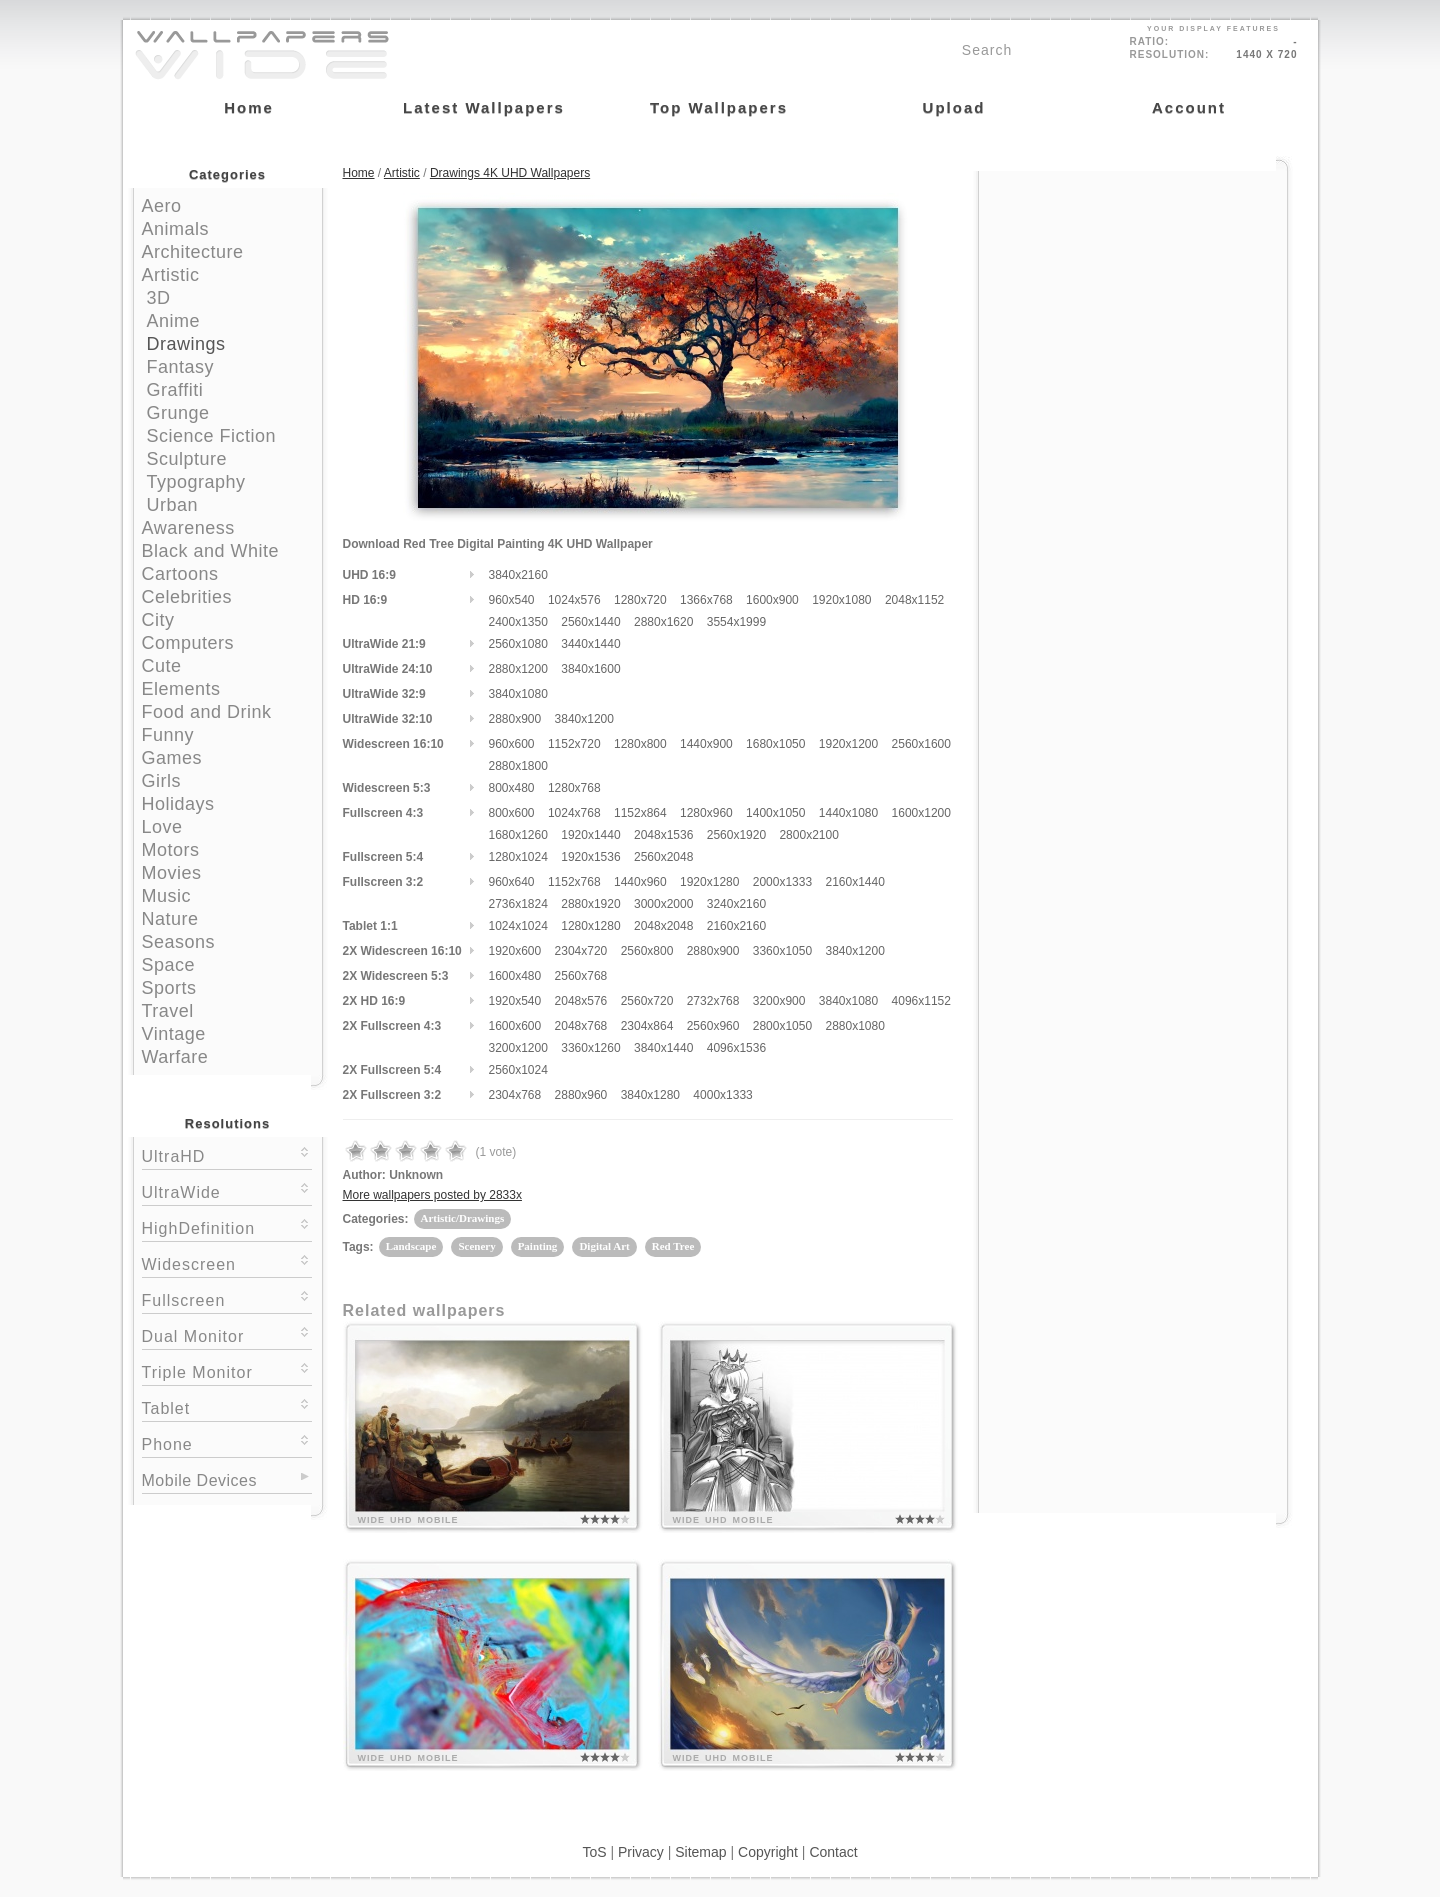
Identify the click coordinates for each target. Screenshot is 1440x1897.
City (158, 620)
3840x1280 (650, 1095)
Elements (181, 689)
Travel (168, 1011)
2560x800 (647, 951)
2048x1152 (914, 600)
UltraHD (227, 1154)
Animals (176, 229)
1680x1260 (518, 835)
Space (169, 965)
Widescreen (227, 1262)
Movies (172, 873)
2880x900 (515, 719)
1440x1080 (848, 813)
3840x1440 (663, 1048)
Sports (169, 988)
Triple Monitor (227, 1370)
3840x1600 (590, 669)
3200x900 (779, 1001)
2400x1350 (518, 622)
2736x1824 (518, 904)
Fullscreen (227, 1298)
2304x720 (581, 951)
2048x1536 (663, 835)
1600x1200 (921, 813)
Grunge (178, 413)
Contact (833, 1852)
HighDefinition (227, 1226)
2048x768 (581, 1026)
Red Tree (673, 1246)
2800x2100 (808, 835)
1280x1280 (590, 926)
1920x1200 (848, 744)
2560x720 (647, 1001)
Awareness (188, 528)
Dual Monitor (227, 1334)
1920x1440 (590, 835)
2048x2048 (663, 926)
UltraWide (227, 1190)
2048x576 (581, 1001)
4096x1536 (736, 1048)
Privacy (641, 1852)
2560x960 (713, 1026)
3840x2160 (518, 575)
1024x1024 (518, 926)
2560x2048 (663, 857)
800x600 (512, 813)
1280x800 (640, 744)
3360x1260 (590, 1048)
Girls (162, 781)
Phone (227, 1442)
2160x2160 (736, 926)
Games (172, 758)
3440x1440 (590, 644)
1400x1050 (775, 813)
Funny (168, 735)
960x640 (512, 882)
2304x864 (647, 1026)
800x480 (512, 788)
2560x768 (581, 976)
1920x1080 (841, 600)
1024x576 (574, 600)
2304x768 (515, 1095)
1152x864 (640, 813)
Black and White (211, 551)
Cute (162, 666)
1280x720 (640, 600)
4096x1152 (921, 1001)
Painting (538, 1246)
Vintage (174, 1034)
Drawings (186, 344)
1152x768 (574, 882)
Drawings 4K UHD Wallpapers (510, 173)
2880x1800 (518, 766)
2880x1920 (590, 904)
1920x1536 (590, 857)
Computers (188, 643)
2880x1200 (518, 669)
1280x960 (706, 813)
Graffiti (175, 390)
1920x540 (515, 1001)
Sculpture (187, 459)
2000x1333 (782, 882)
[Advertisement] (1133, 297)
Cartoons (180, 574)
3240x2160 (736, 904)
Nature (170, 919)
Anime (174, 321)
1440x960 (640, 882)
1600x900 (772, 600)
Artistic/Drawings (463, 1218)
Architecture (193, 252)
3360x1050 (782, 951)
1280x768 (574, 788)
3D (159, 298)
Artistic (171, 275)
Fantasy (181, 367)
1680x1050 (775, 744)
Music (167, 896)
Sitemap (700, 1852)
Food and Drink (207, 712)
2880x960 (581, 1095)
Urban (173, 505)
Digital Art (604, 1246)
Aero (162, 206)
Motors (171, 850)
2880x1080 (854, 1026)
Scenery (476, 1246)
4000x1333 (722, 1095)
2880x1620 (663, 622)
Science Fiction (212, 436)
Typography (196, 482)
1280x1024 (518, 857)
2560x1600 (921, 744)
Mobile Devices (199, 1480)
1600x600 (515, 1026)
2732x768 (713, 1001)
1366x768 (706, 600)
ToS (594, 1852)
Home (359, 173)
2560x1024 (518, 1070)
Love (162, 827)
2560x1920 (736, 835)
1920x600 (515, 951)
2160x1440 (854, 882)
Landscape (411, 1246)
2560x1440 (590, 622)
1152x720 (574, 744)
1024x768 (574, 813)
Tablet (227, 1406)
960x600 (512, 744)
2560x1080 (518, 644)
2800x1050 (782, 1026)
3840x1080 (518, 694)
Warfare (175, 1057)
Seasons (179, 942)
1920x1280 (709, 882)
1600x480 (515, 976)
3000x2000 (663, 904)
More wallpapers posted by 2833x (432, 1195)
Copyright (768, 1852)
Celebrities (187, 597)
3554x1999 (736, 622)
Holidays (178, 804)
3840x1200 (584, 719)
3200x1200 (518, 1048)
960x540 (512, 600)
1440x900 (706, 744)
